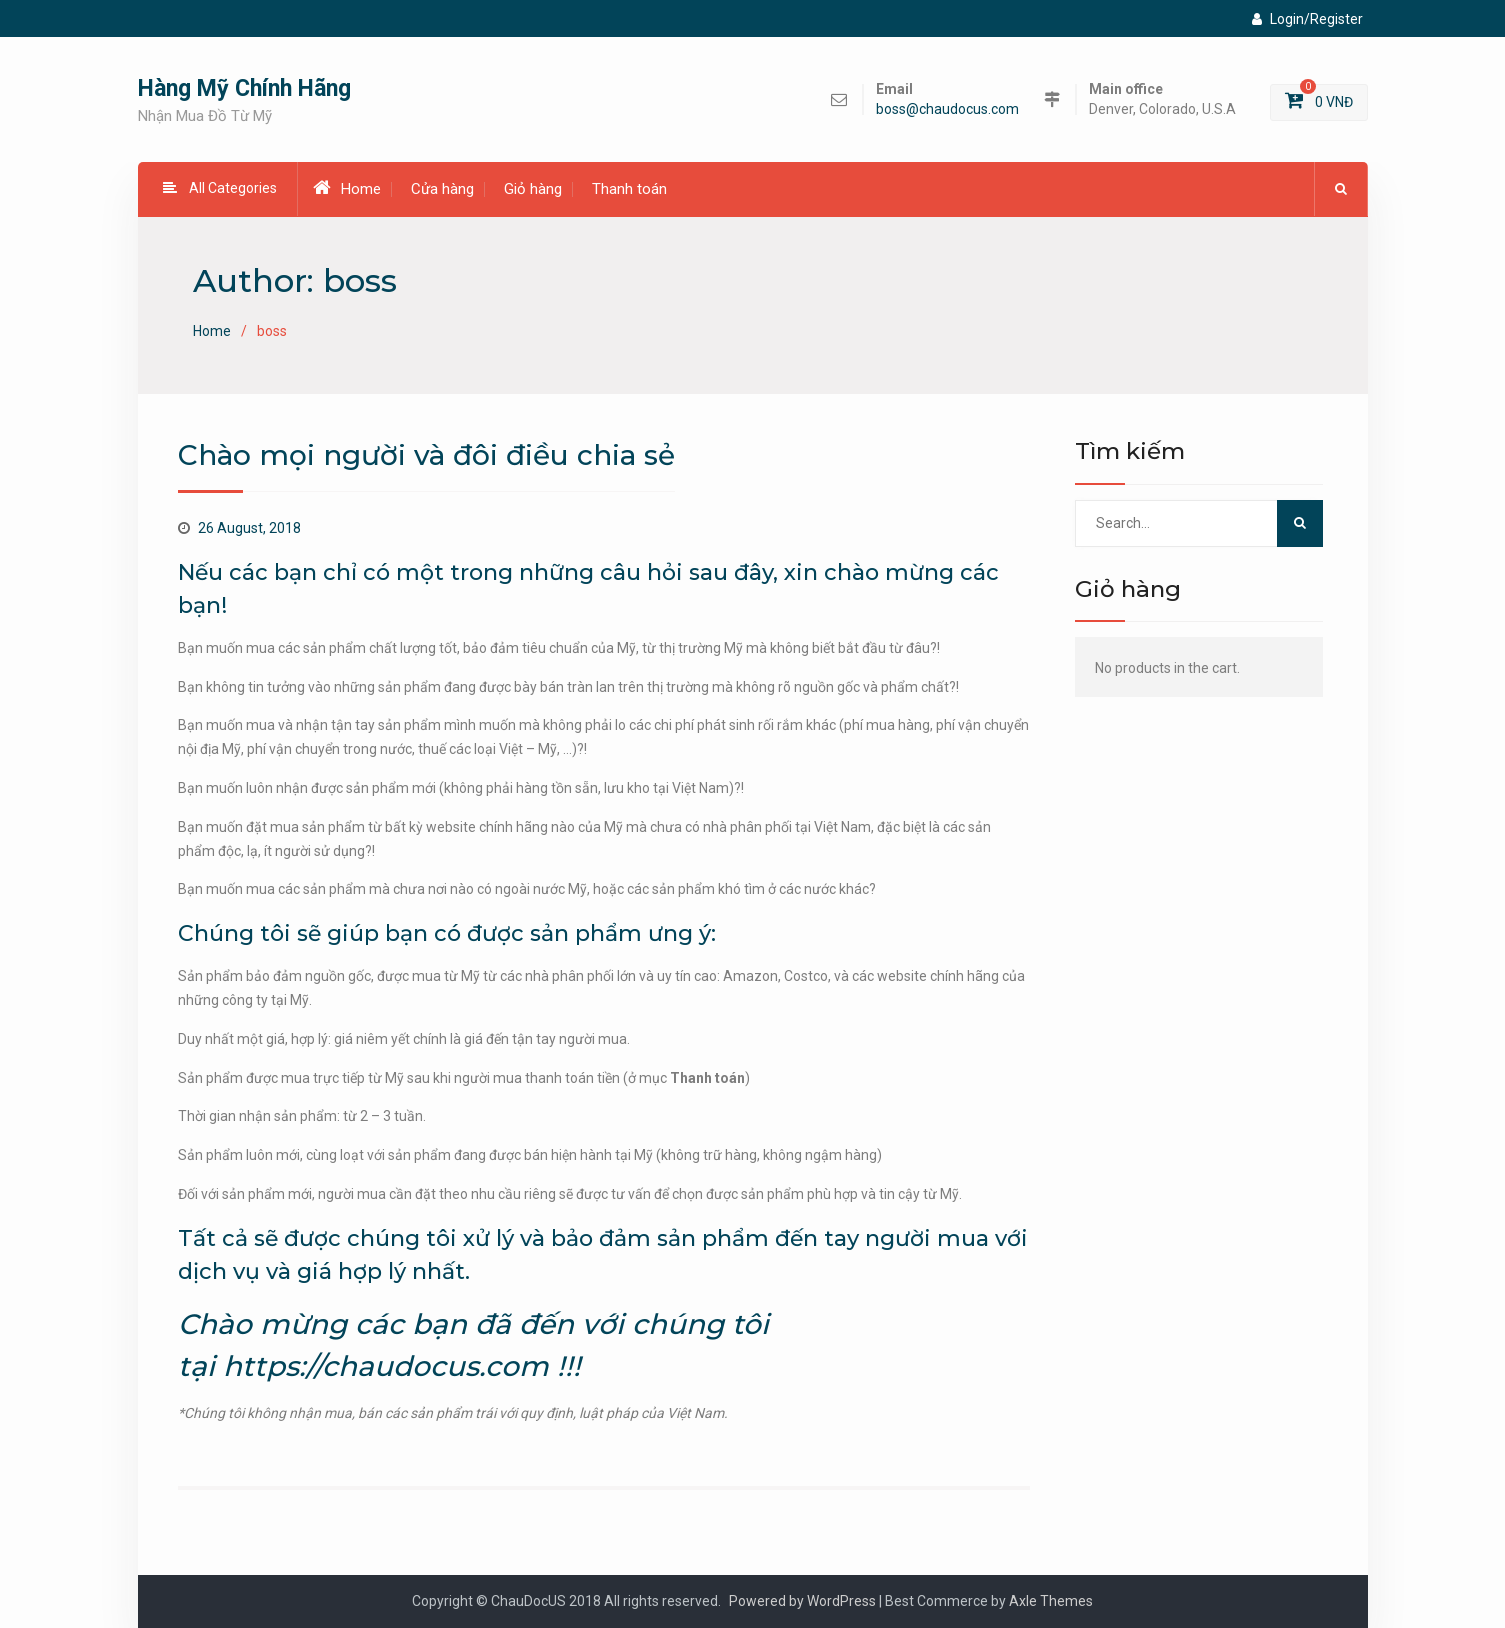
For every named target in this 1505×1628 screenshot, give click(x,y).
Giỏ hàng (533, 189)
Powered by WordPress (802, 1601)
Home (347, 188)
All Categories (220, 188)
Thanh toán (629, 189)
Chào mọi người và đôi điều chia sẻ (426, 455)
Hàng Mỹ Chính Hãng (244, 88)
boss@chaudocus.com (947, 109)
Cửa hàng (442, 189)
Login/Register (1307, 19)
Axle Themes (1051, 1601)
